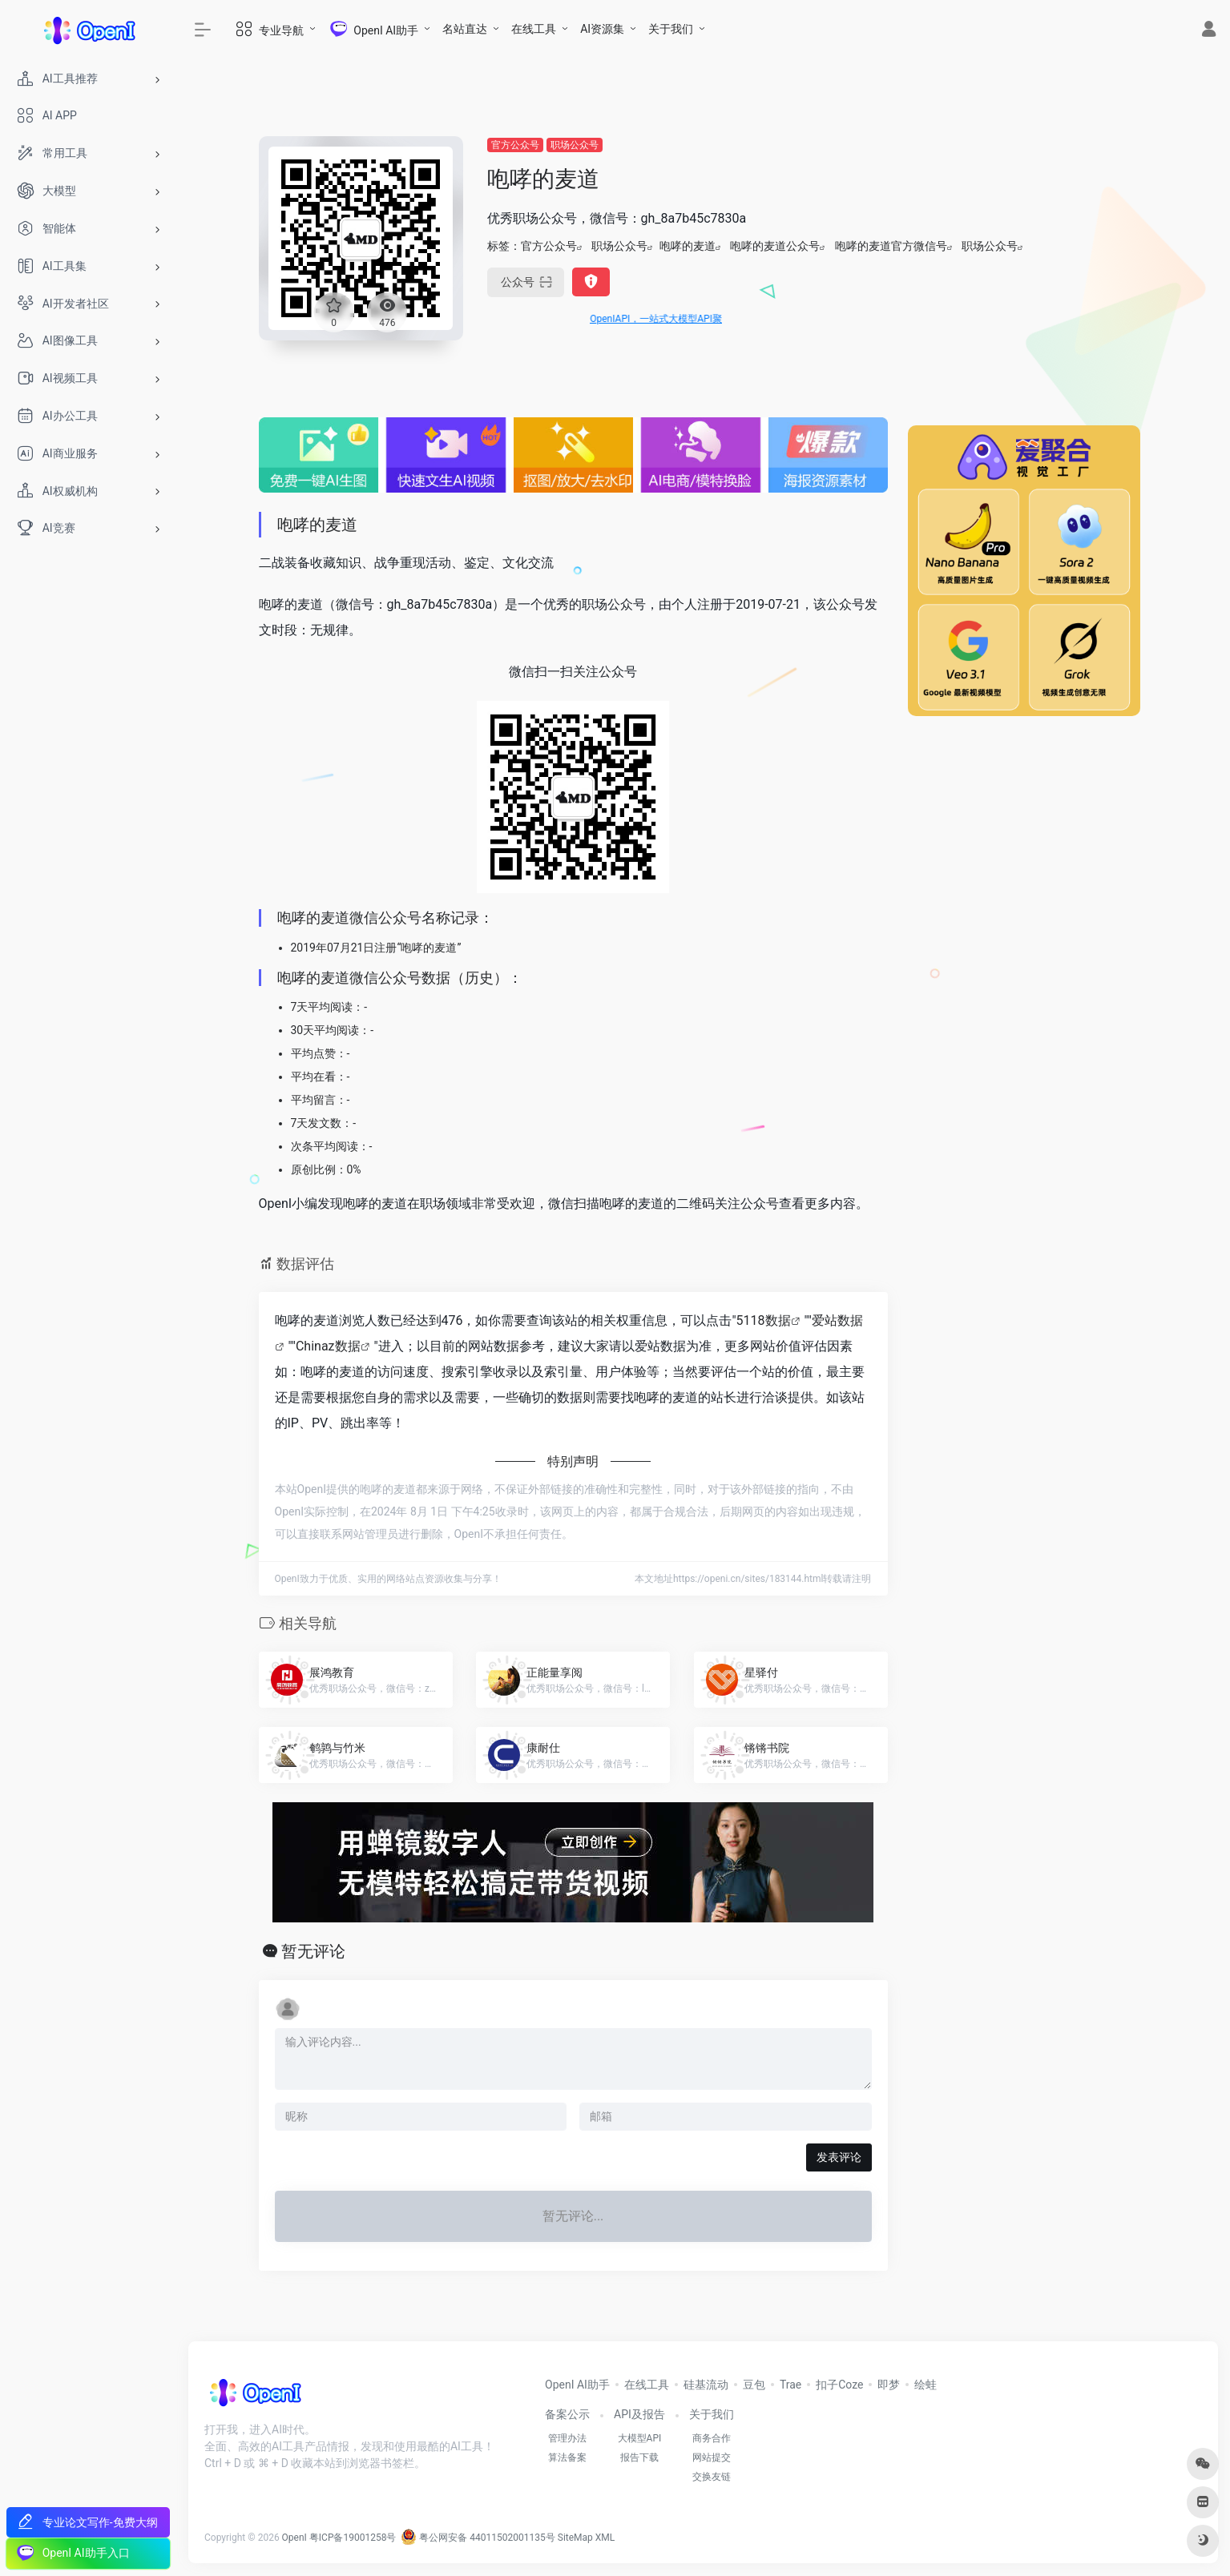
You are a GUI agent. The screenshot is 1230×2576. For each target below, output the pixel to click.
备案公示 (567, 2414)
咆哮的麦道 (687, 245)
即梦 (888, 2384)
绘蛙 (925, 2384)
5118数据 (763, 1320)
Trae (790, 2384)
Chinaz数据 (328, 1346)
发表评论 (839, 2157)
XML (605, 2537)
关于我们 (670, 28)
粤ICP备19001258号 (353, 2537)
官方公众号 (515, 145)
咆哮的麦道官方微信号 (891, 245)
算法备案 (567, 2457)
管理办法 (567, 2438)
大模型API (640, 2438)
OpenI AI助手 (577, 2384)
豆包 (754, 2384)
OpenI (294, 2537)
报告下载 (639, 2457)
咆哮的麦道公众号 (775, 245)
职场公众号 (574, 145)
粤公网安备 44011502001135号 (478, 2537)
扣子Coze (839, 2384)
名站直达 (464, 28)
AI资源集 (602, 28)
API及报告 (639, 2414)
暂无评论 (313, 1951)
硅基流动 (706, 2384)
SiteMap (575, 2537)
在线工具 (533, 28)
